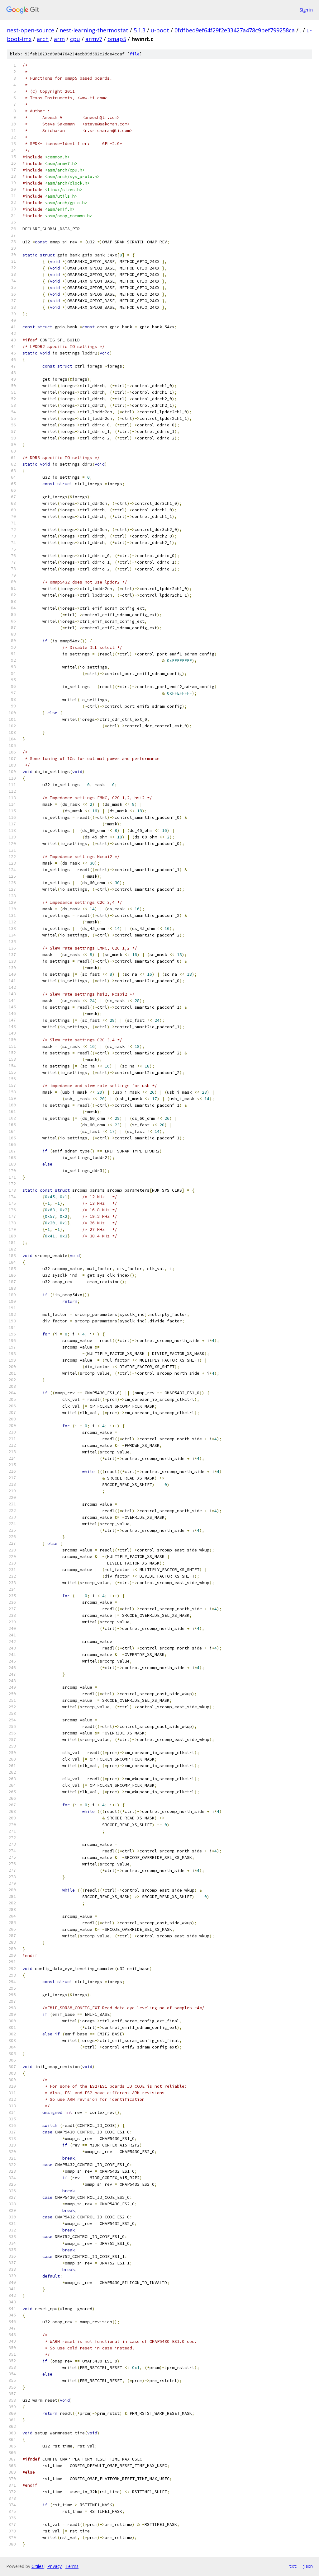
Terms (72, 2566)
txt (293, 2566)
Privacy (54, 2566)
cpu (75, 39)
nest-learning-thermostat (94, 30)
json (308, 2566)
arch (43, 39)
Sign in (306, 10)
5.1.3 (139, 30)
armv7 (93, 39)
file (135, 54)
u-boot (160, 30)
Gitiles (37, 2566)
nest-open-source (30, 30)
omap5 (116, 39)
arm (59, 39)
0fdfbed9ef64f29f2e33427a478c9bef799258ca (234, 30)
